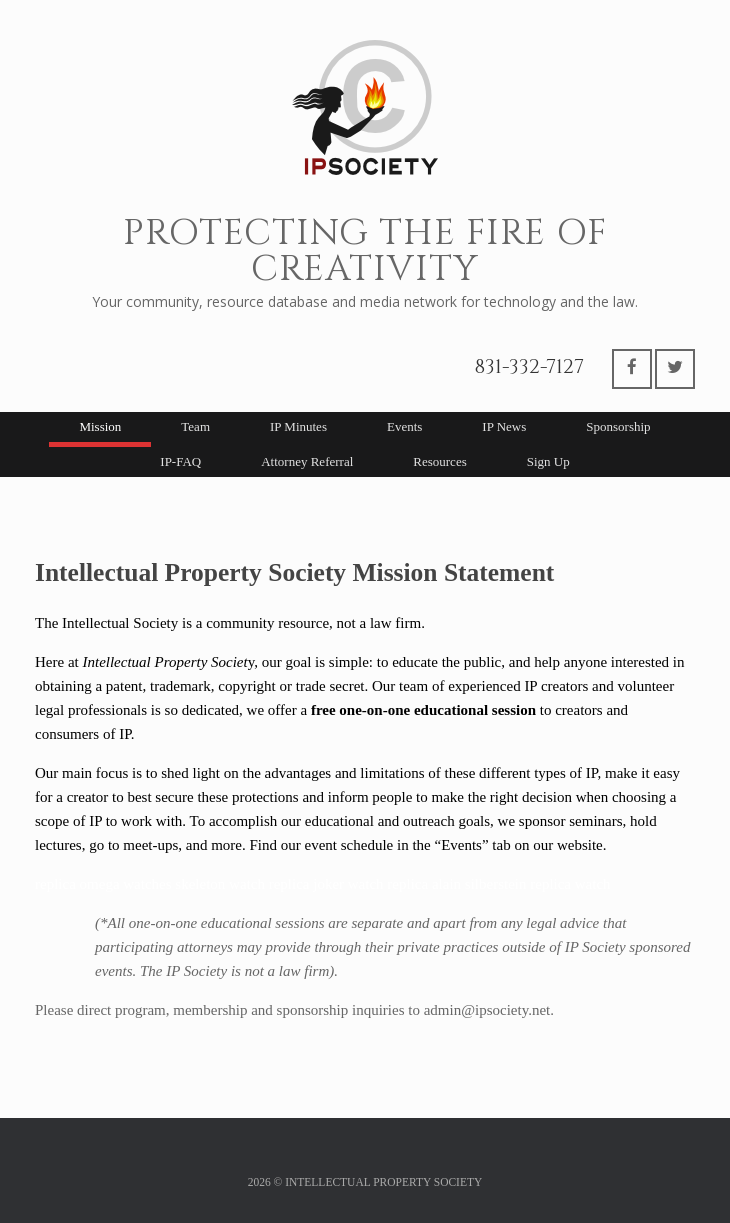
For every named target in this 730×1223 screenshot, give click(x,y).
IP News (504, 426)
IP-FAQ (180, 461)
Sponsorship (618, 426)
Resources (439, 461)
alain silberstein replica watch (521, 884)
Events (404, 426)
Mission (100, 426)
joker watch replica (370, 884)
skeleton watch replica (242, 884)
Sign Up (548, 461)
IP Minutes (298, 426)
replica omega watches (103, 884)
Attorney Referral (307, 461)
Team (195, 426)
